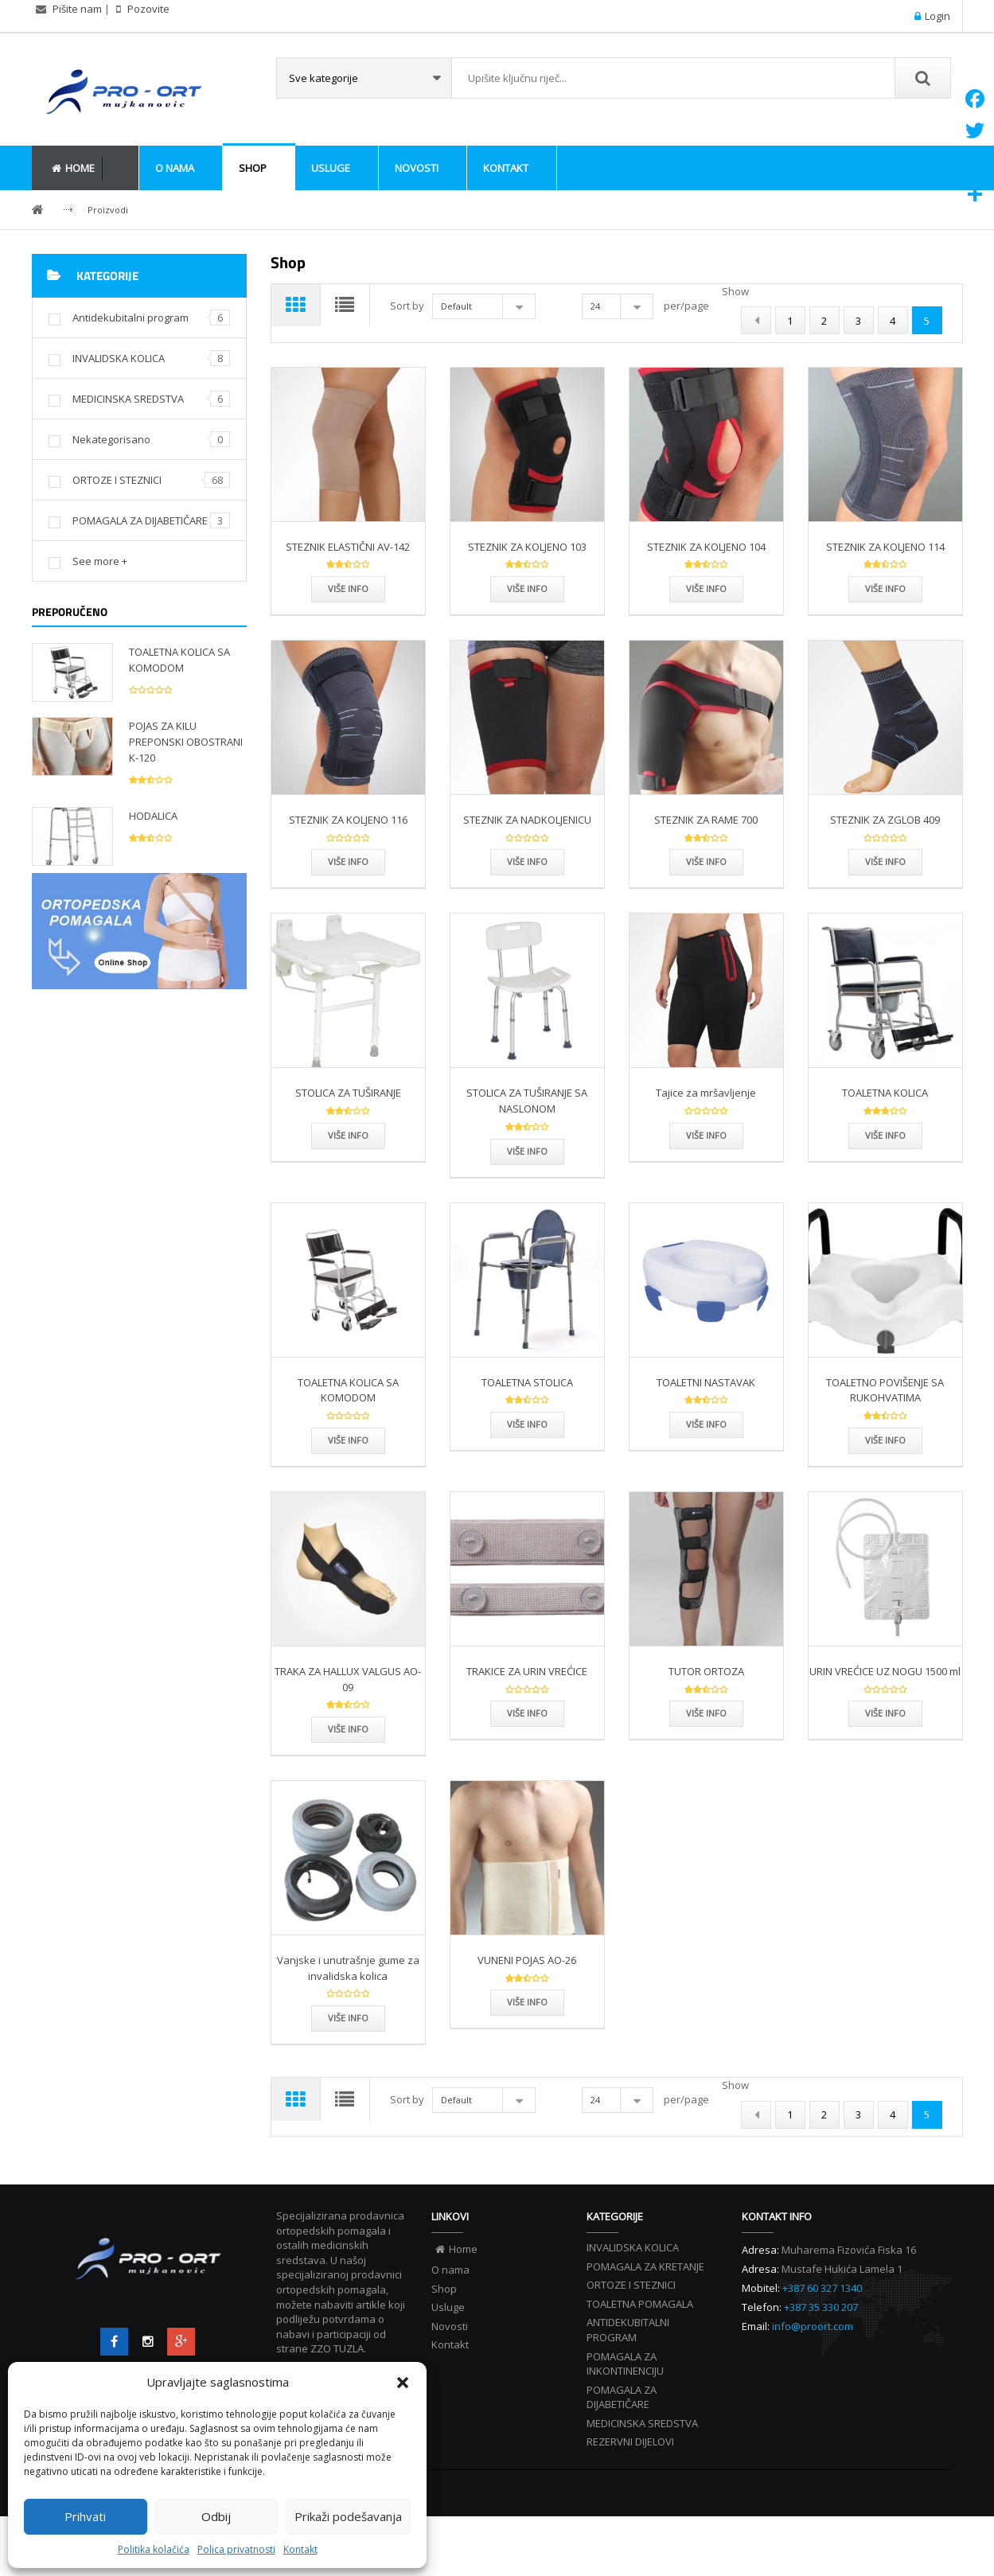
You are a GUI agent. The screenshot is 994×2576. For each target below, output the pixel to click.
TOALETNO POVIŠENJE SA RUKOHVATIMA (885, 1420)
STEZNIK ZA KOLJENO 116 (348, 849)
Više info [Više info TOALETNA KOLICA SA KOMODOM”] (348, 1469)
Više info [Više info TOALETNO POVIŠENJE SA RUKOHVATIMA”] (885, 1469)
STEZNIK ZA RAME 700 (706, 849)
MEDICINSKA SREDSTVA (128, 399)
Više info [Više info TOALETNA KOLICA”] (885, 1165)
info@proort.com (812, 2386)
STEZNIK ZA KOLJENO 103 (527, 576)
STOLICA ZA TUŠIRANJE (348, 1123)
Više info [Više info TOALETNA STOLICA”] (527, 1453)
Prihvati (85, 2516)
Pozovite (147, 9)
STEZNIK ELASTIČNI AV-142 (348, 576)
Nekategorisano (111, 439)
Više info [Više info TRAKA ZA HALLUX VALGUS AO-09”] (348, 1758)
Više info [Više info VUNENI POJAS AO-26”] (527, 2032)
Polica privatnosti (236, 2549)
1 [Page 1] (790, 350)
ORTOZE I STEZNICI (117, 480)
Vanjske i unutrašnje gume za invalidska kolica (348, 1997)
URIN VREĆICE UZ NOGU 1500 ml (885, 1700)
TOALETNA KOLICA (885, 1123)
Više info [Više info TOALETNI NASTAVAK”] (706, 1453)
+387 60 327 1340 (822, 2347)
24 (600, 306)
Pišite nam (77, 9)
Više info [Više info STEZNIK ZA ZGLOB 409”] (885, 892)
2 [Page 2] (824, 350)
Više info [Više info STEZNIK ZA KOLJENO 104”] (706, 618)
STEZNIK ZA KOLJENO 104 (706, 576)
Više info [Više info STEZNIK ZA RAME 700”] (706, 892)
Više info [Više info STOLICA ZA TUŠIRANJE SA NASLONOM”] (527, 1181)
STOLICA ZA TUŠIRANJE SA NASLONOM (526, 1131)
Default (461, 306)
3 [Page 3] (858, 350)
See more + (99, 561)
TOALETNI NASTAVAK (706, 1412)
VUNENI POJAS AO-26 (527, 1989)
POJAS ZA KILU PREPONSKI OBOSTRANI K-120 (186, 742)
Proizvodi (108, 210)
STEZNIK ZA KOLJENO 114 (885, 576)
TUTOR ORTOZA (706, 1700)
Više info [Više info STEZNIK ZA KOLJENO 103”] (527, 618)
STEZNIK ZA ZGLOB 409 (885, 849)
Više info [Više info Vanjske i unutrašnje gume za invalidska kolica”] (348, 2047)
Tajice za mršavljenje (706, 1123)
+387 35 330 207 (821, 2367)
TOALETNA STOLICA (527, 1412)
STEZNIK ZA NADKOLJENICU (527, 849)
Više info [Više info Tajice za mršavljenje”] (706, 1165)
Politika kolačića (153, 2549)
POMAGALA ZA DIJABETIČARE (140, 520)
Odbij (216, 2516)
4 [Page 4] (892, 350)
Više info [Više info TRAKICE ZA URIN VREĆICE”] (527, 1743)
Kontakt (300, 2549)
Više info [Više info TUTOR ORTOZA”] (706, 1743)
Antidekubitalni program (130, 317)
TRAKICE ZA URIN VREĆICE (526, 1700)
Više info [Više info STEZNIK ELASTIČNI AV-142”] (348, 618)
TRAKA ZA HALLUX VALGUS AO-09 (348, 1708)
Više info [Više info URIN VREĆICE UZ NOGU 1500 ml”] (885, 1743)
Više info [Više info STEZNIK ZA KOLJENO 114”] (885, 618)
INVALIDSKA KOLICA (118, 358)
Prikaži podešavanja (348, 2516)
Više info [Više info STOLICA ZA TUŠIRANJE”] (348, 1165)
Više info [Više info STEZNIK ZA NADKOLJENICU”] (527, 892)
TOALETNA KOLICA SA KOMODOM (179, 660)
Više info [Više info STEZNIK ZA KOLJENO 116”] (348, 892)
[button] (403, 2383)
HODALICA (153, 816)
